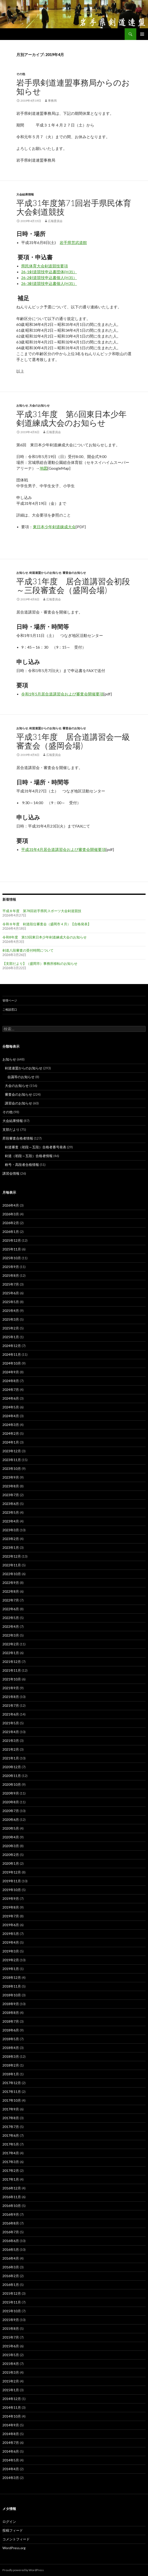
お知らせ (22, 405)
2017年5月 (10, 2144)
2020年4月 (10, 1837)
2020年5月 (10, 1828)
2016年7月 (10, 2232)
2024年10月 (11, 1363)
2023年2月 (10, 1539)
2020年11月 (11, 1776)
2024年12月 (11, 1346)
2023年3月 (10, 1530)
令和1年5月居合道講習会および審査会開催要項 (62, 694)
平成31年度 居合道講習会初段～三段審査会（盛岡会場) (73, 585)
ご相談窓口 (9, 1009)
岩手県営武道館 (73, 242)
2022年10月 (11, 1574)
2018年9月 (10, 2004)
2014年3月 (10, 2478)
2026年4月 (10, 1205)
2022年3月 (10, 1635)
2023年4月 (10, 1521)
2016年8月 (10, 2223)
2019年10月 (11, 1890)
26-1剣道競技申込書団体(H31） (49, 271)
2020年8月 (10, 1802)
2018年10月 (11, 1995)
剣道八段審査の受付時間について (28, 950)
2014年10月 (11, 2416)
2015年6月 (10, 2346)
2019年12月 (11, 1872)
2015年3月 (10, 2372)
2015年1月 (10, 2390)
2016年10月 (11, 2206)
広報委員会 (55, 221)
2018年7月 (10, 2021)
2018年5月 (10, 2039)
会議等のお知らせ (21, 1077)
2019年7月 (10, 1916)
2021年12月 (11, 1661)
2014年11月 (11, 2407)
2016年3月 (10, 2267)
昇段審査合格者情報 (17, 1138)
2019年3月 (10, 1951)
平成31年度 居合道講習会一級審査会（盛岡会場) (73, 741)
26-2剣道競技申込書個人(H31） (49, 277)
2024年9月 (10, 1372)
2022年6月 (10, 1609)
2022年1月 (10, 1653)
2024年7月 (10, 1389)
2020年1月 (10, 1863)
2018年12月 (11, 1977)
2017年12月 (11, 2083)
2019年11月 (11, 1881)
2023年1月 (10, 1547)
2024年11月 (11, 1354)
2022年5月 (10, 1618)
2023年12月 (11, 1451)
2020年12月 (11, 1767)
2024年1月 (10, 1442)
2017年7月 (10, 2127)
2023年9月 (10, 1477)
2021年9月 (10, 1688)
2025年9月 (10, 1267)
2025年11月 (11, 1249)
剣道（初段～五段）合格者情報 (29, 1156)
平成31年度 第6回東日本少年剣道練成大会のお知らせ (71, 418)
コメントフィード (16, 2539)
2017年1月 (10, 2179)
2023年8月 (10, 1486)
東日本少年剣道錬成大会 (54, 526)
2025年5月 (10, 1302)
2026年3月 (10, 1214)
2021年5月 (10, 1723)
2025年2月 (10, 1328)
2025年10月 (11, 1258)
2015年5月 (10, 2355)
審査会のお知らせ (74, 573)
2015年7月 (10, 2337)
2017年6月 (10, 2135)
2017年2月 (10, 2170)
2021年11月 (11, 1670)
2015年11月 (11, 2302)
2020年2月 (10, 1855)
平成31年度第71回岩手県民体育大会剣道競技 (73, 207)
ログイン (9, 2521)
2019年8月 (10, 1907)
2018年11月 (11, 1986)
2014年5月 (10, 2460)
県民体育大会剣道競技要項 (44, 265)
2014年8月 (10, 2434)
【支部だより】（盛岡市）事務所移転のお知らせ (39, 963)
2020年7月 (10, 1811)
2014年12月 (11, 2399)
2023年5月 (10, 1512)
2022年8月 (10, 1591)
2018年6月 (10, 2030)
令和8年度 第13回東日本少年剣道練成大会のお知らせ (44, 937)
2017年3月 (10, 2162)
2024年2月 (10, 1433)
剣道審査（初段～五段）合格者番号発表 (35, 1147)
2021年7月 (10, 1705)
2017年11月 (11, 2091)
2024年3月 (10, 1425)
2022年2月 (10, 1644)
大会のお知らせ (39, 405)
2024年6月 (10, 1398)
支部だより (10, 1129)
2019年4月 (10, 1942)
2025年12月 (11, 1240)
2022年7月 (10, 1600)
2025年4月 (10, 1310)
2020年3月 (10, 1846)
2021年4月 (10, 1732)
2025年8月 (10, 1275)
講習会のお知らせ (18, 1103)
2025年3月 (10, 1319)
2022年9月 (10, 1583)
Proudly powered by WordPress (23, 2570)
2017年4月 (10, 2153)
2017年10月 (11, 2100)
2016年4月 (10, 2258)
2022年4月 (10, 1626)
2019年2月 (10, 1960)
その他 (20, 74)
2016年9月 (10, 2214)
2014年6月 (10, 2451)
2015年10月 (11, 2311)
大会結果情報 (25, 194)
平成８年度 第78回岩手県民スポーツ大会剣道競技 (41, 911)
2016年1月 (10, 2285)
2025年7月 (10, 1284)
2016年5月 (10, 2249)
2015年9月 (10, 2320)
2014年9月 (10, 2425)
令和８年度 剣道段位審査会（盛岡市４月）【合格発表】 (46, 924)
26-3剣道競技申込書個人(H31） (49, 283)
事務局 (52, 100)
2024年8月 (10, 1381)
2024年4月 (10, 1416)
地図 (43, 468)
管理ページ (9, 1000)
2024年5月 (10, 1407)
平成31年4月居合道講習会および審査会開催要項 (63, 849)
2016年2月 (10, 2276)
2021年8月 (10, 1697)
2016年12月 (11, 2188)
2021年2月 (10, 1749)
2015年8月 (10, 2328)
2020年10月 (11, 1784)
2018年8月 (10, 2012)
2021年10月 (11, 1679)
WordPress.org (14, 2548)
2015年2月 (10, 2381)
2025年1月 (10, 1337)
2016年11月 (11, 2197)
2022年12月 (11, 1556)
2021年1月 (10, 1758)
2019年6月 (10, 1925)
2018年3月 (10, 2056)
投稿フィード (12, 2530)
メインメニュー (142, 34)
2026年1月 (10, 1231)
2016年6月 (10, 2241)
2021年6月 (10, 1714)
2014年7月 (10, 2442)
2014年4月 (10, 2469)
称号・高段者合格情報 (22, 1164)
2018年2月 (10, 2065)
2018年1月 (10, 2074)
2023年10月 (11, 1468)
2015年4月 (10, 2363)
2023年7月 (10, 1495)
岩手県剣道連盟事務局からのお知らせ (73, 87)
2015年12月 (11, 2293)
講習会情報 (10, 1173)
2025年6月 (10, 1293)
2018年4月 (10, 2048)
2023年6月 (10, 1504)
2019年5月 (10, 1934)
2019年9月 (10, 1898)
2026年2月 (10, 1223)
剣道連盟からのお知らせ (45, 573)
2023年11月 (11, 1460)
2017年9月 (10, 2109)
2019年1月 (10, 1969)
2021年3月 (10, 1740)
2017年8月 (10, 2118)
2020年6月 (10, 1819)
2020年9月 (10, 1793)
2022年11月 (11, 1565)
